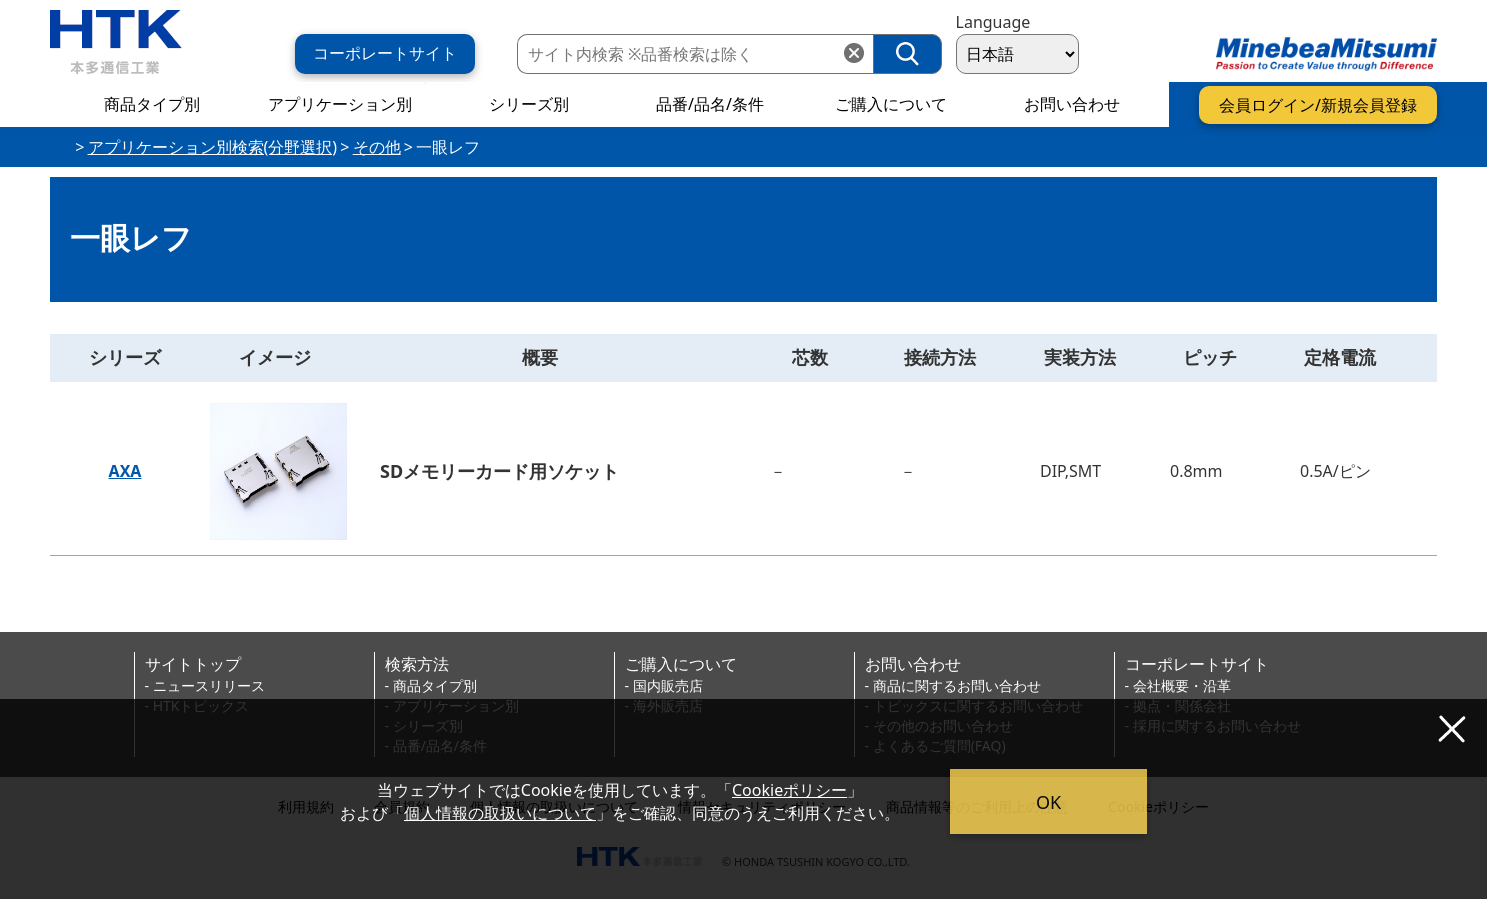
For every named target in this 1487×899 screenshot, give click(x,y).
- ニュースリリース (205, 685)
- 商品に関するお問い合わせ (953, 685)
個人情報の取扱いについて (500, 813)
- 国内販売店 (664, 685)
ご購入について (681, 664)
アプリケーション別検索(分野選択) (213, 147)
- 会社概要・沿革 (1178, 685)
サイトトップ (193, 664)
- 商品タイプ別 (431, 685)
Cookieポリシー (789, 790)
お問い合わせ (913, 664)
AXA (125, 471)
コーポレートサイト (1197, 664)
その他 (377, 147)
